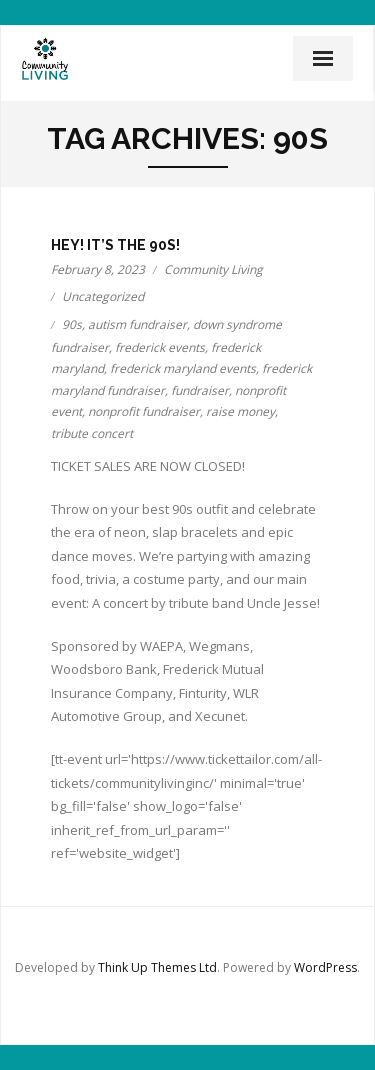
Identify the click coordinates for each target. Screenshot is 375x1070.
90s (72, 324)
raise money (240, 411)
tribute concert (92, 433)
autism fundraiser (137, 324)
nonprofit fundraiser (144, 411)
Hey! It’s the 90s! (115, 245)
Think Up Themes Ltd (157, 967)
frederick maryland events (183, 368)
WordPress (325, 967)
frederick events (160, 347)
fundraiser (200, 390)
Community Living (213, 269)
